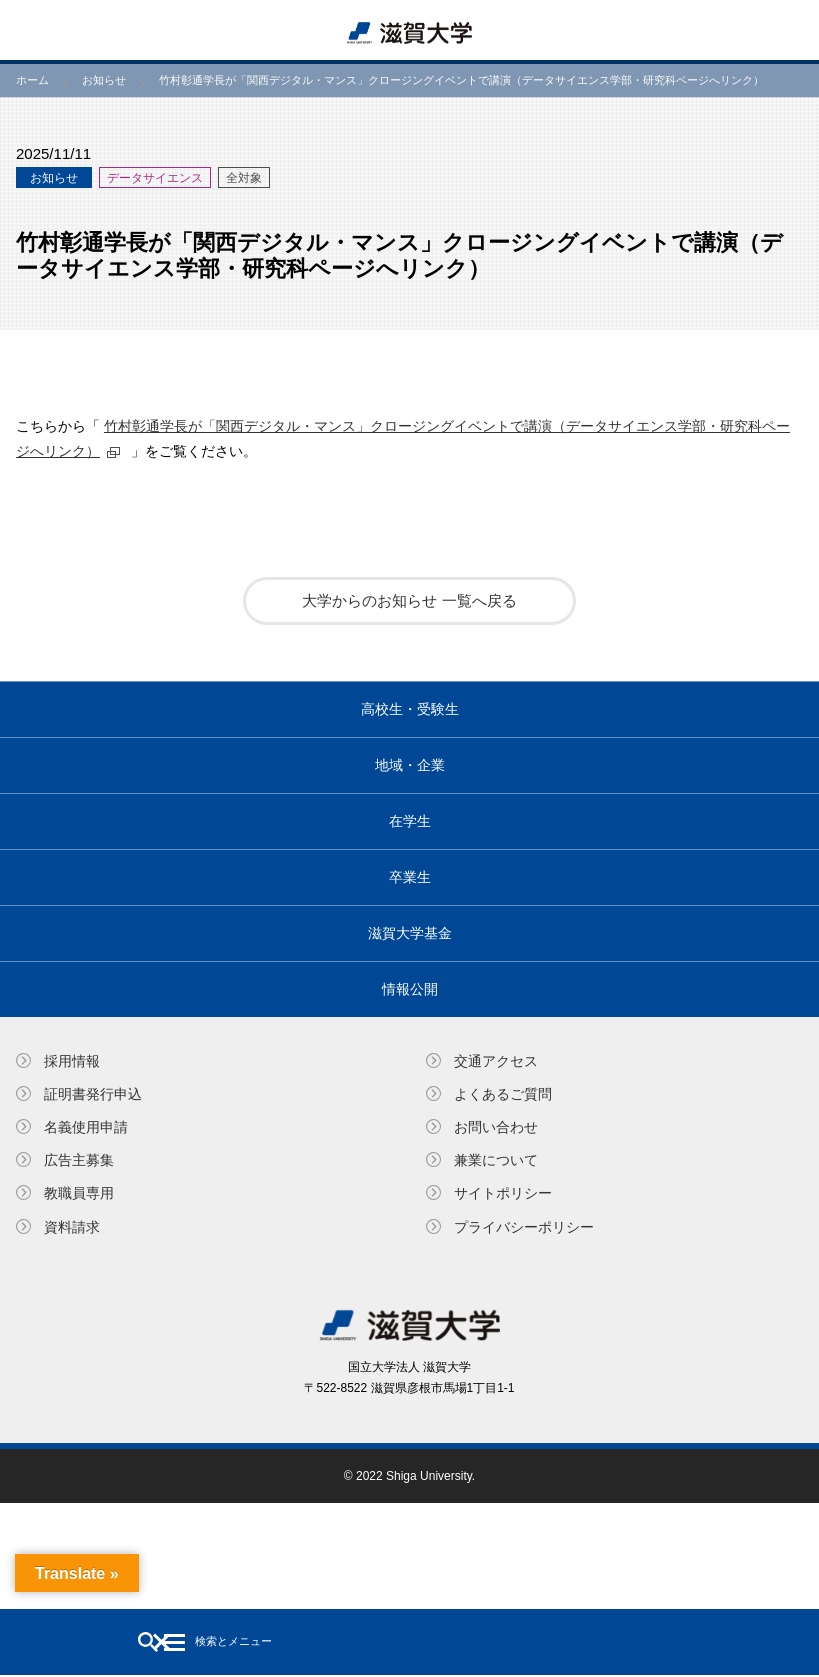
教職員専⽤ (79, 1193)
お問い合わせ (496, 1127)
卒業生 (410, 877)
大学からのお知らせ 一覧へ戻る (409, 600)
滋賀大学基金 (410, 933)
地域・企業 (410, 765)
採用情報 (72, 1061)
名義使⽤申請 (86, 1127)
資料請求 (72, 1227)
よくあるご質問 (503, 1094)
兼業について (496, 1160)
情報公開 (410, 989)
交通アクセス (496, 1061)
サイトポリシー (503, 1193)
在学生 (410, 821)
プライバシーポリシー (524, 1227)
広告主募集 (79, 1160)
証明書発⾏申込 (93, 1094)
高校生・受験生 (410, 709)
